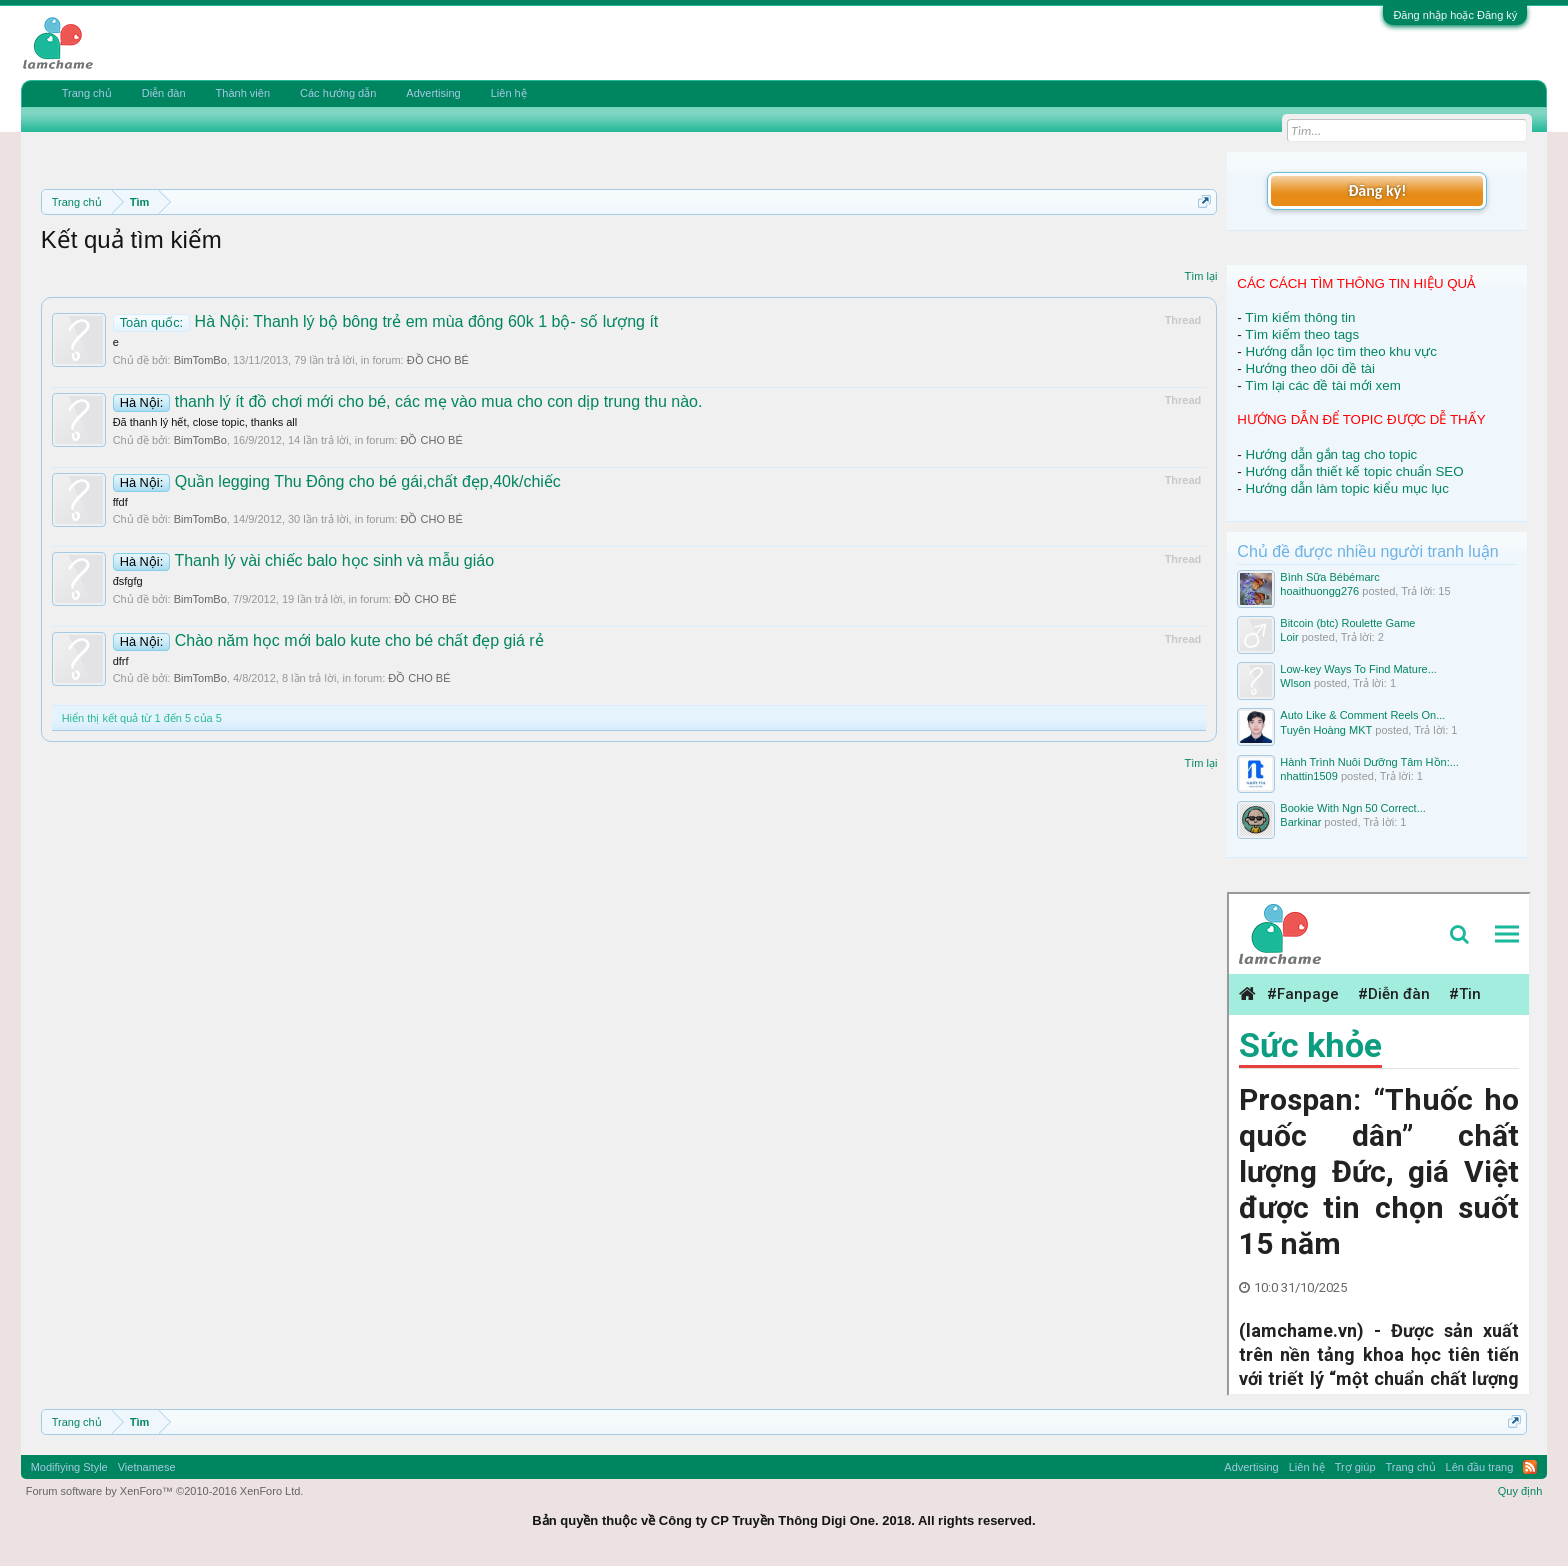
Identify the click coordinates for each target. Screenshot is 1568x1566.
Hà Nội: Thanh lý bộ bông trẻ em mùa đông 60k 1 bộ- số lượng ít (386, 321)
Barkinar (1300, 822)
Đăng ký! (1377, 190)
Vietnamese (147, 1467)
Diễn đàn (164, 93)
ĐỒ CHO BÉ (438, 360)
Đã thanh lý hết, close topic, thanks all (205, 422)
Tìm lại (1200, 276)
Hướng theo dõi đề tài (1309, 368)
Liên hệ (509, 93)
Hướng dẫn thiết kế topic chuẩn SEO (1354, 471)
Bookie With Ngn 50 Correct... (1353, 808)
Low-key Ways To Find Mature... (1358, 669)
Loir (1289, 637)
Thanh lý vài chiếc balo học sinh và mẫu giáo (303, 560)
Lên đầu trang (1480, 1467)
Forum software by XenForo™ (165, 1491)
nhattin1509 (1309, 776)
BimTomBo (200, 360)
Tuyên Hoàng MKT (1326, 730)
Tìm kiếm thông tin (1300, 317)
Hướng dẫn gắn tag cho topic (1331, 454)
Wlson (1295, 683)
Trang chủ (87, 93)
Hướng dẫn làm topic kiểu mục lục (1347, 488)
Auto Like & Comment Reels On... (1362, 715)
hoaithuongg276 (1319, 591)
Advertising (433, 93)
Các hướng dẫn (338, 93)
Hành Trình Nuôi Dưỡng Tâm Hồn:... (1369, 762)
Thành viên (243, 93)
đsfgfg (128, 581)
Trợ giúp (1355, 1467)
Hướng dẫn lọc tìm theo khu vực (1340, 351)
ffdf (120, 502)
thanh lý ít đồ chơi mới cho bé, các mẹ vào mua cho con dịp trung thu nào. (408, 401)
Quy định (1520, 1491)
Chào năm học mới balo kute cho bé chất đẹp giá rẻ (328, 640)
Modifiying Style (69, 1467)
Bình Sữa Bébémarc (1329, 577)
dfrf (121, 661)
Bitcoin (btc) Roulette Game (1347, 623)
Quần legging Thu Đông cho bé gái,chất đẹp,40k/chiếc (337, 481)
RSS (1530, 1467)
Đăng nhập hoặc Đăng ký (1455, 15)
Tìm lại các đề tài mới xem (1323, 385)
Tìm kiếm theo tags (1302, 334)
